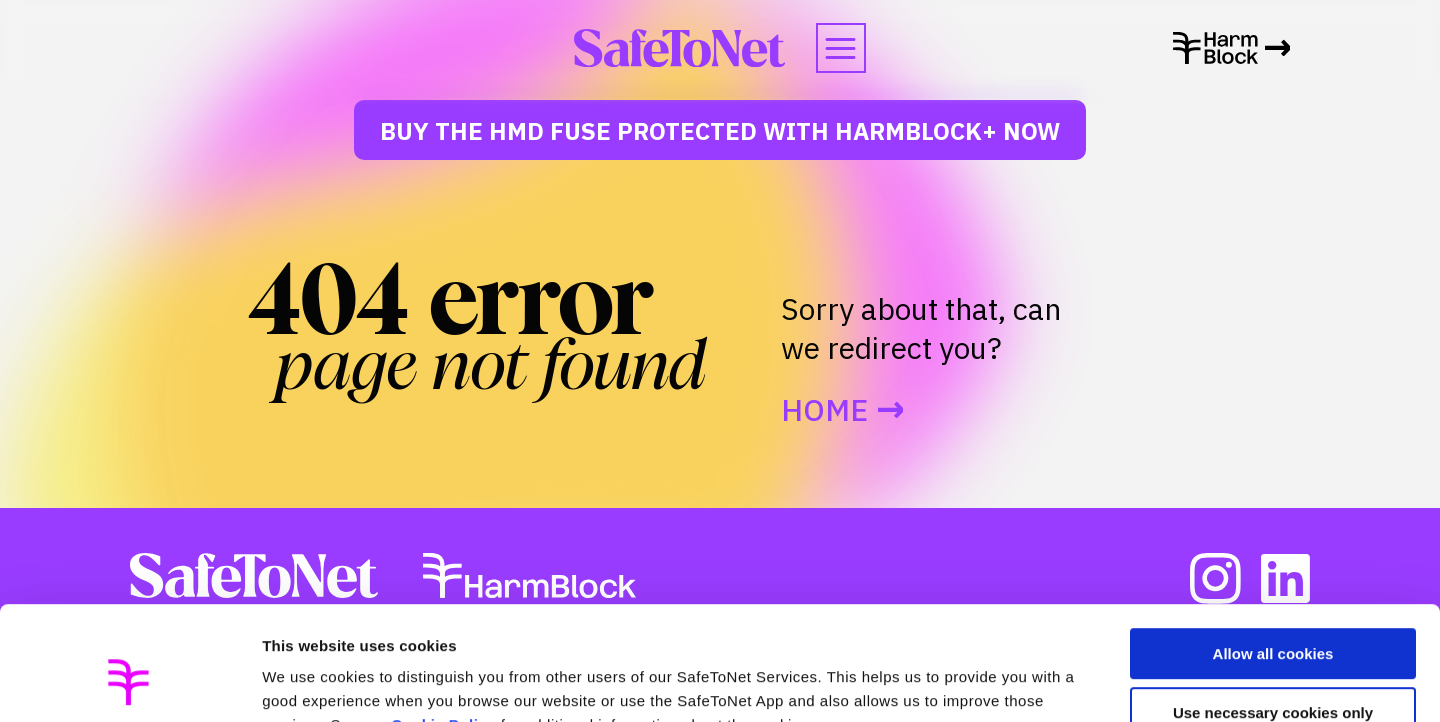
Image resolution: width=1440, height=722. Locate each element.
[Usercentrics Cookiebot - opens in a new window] (129, 683)
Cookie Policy (443, 627)
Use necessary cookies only (1273, 614)
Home (824, 410)
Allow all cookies (1273, 556)
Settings (292, 682)
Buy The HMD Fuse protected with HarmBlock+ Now (720, 131)
